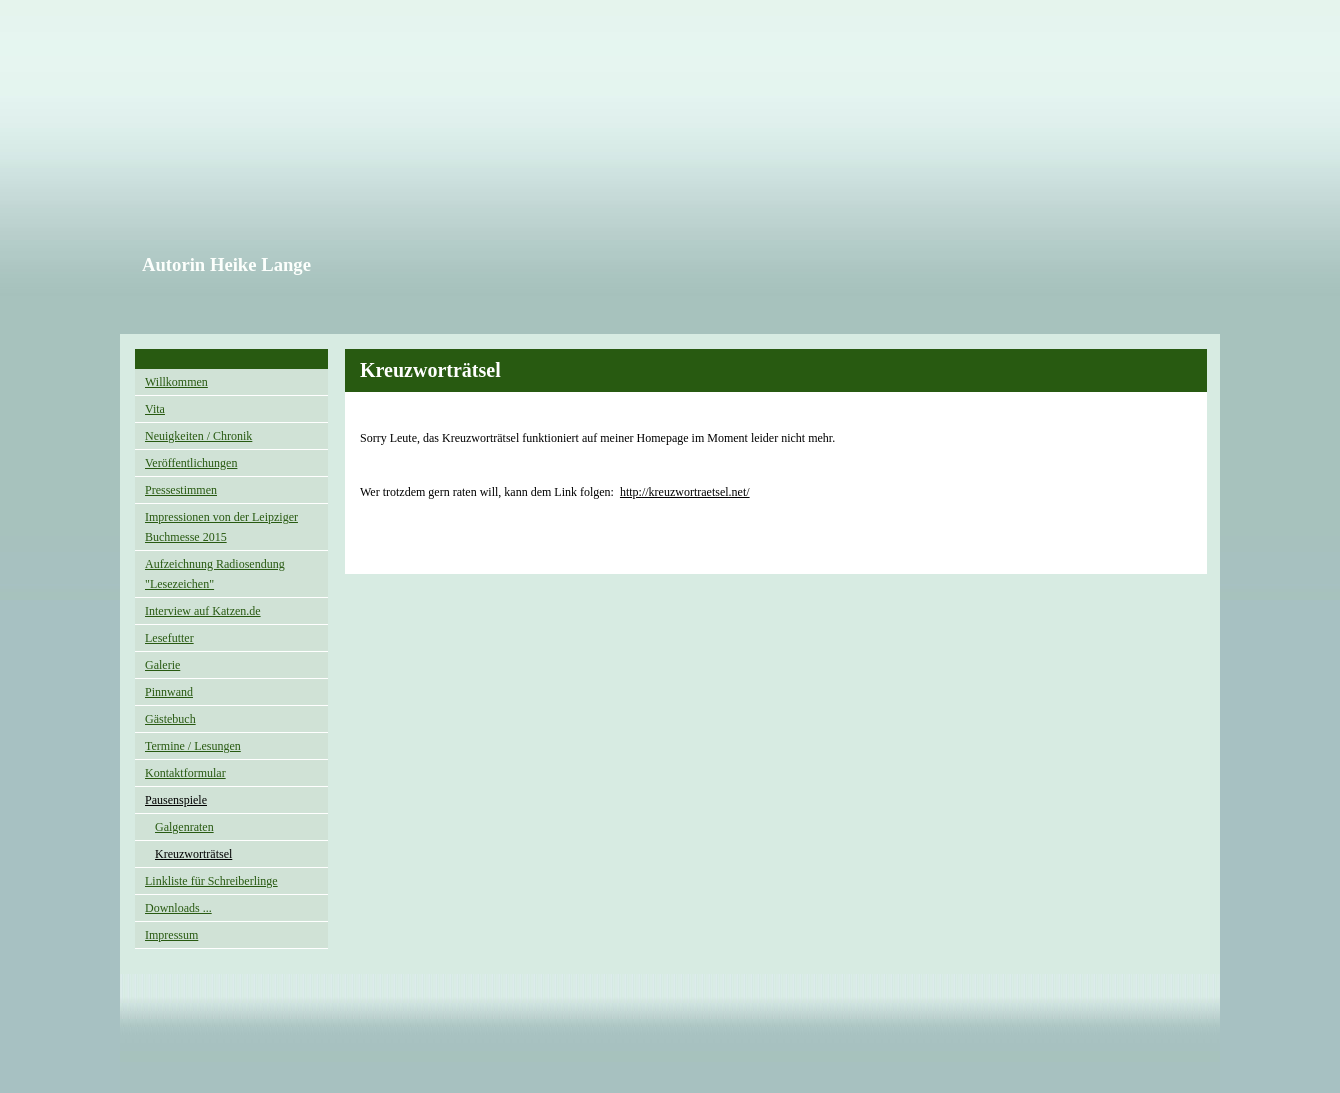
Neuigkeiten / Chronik (198, 436)
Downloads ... (178, 908)
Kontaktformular (185, 773)
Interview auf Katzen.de (203, 611)
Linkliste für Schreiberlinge (211, 881)
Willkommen (176, 382)
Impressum (171, 935)
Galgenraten (184, 827)
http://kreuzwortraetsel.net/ (685, 492)
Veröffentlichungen (191, 463)
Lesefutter (169, 638)
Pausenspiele (176, 800)
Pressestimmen (181, 490)
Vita (155, 409)
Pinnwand (169, 692)
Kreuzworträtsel (193, 854)
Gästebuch (170, 719)
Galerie (162, 665)
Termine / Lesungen (193, 746)
